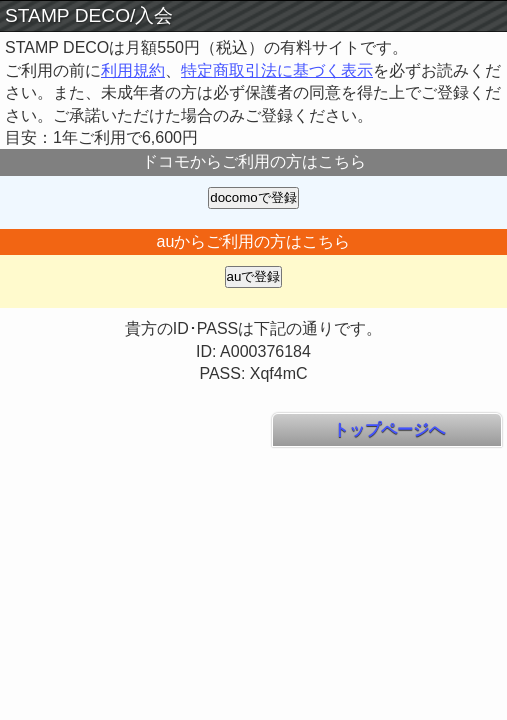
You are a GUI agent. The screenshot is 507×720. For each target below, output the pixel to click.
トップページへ (387, 429)
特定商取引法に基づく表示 (277, 70)
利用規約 (133, 70)
